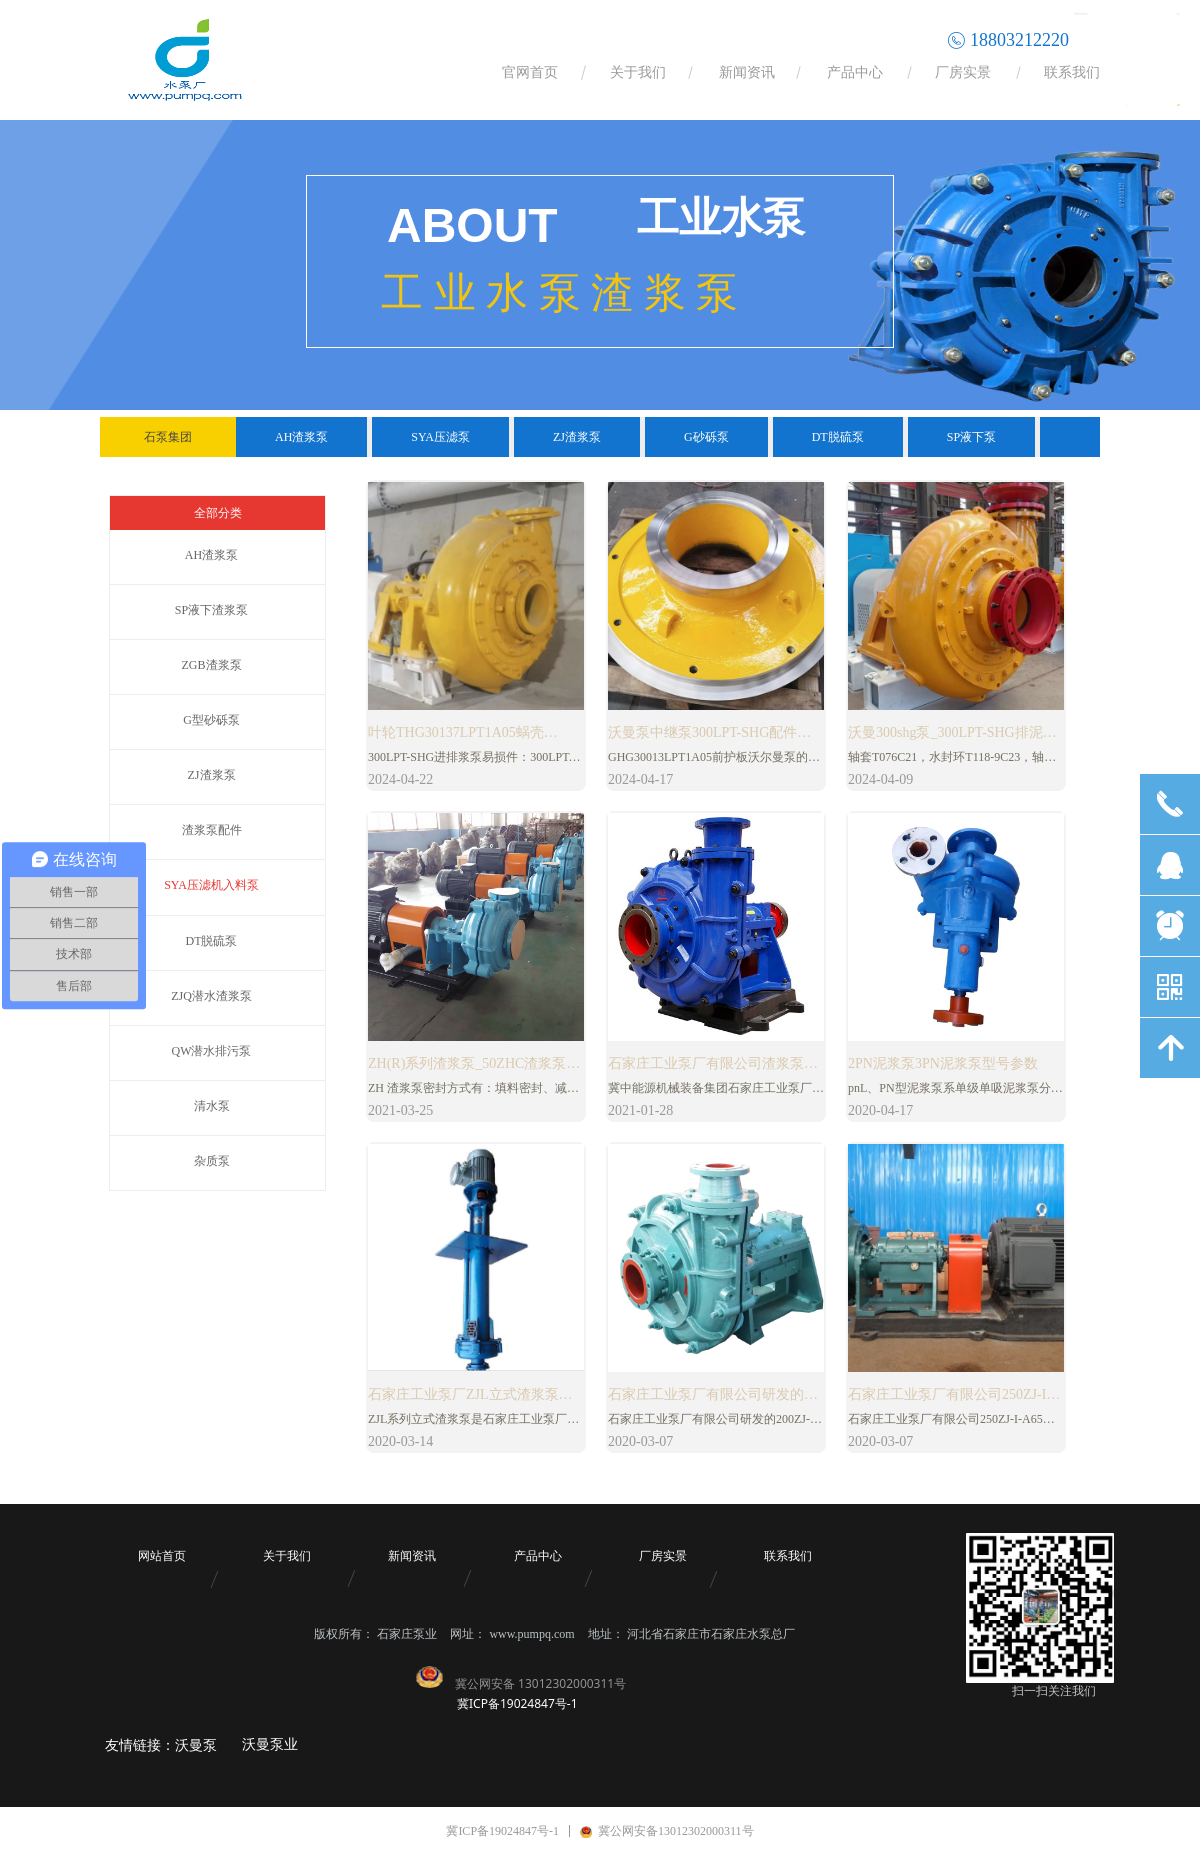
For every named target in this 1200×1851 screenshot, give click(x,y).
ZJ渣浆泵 (577, 437)
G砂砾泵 (706, 437)
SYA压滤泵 (440, 437)
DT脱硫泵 (838, 437)
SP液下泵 (971, 437)
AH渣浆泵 (301, 437)
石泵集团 (168, 437)
